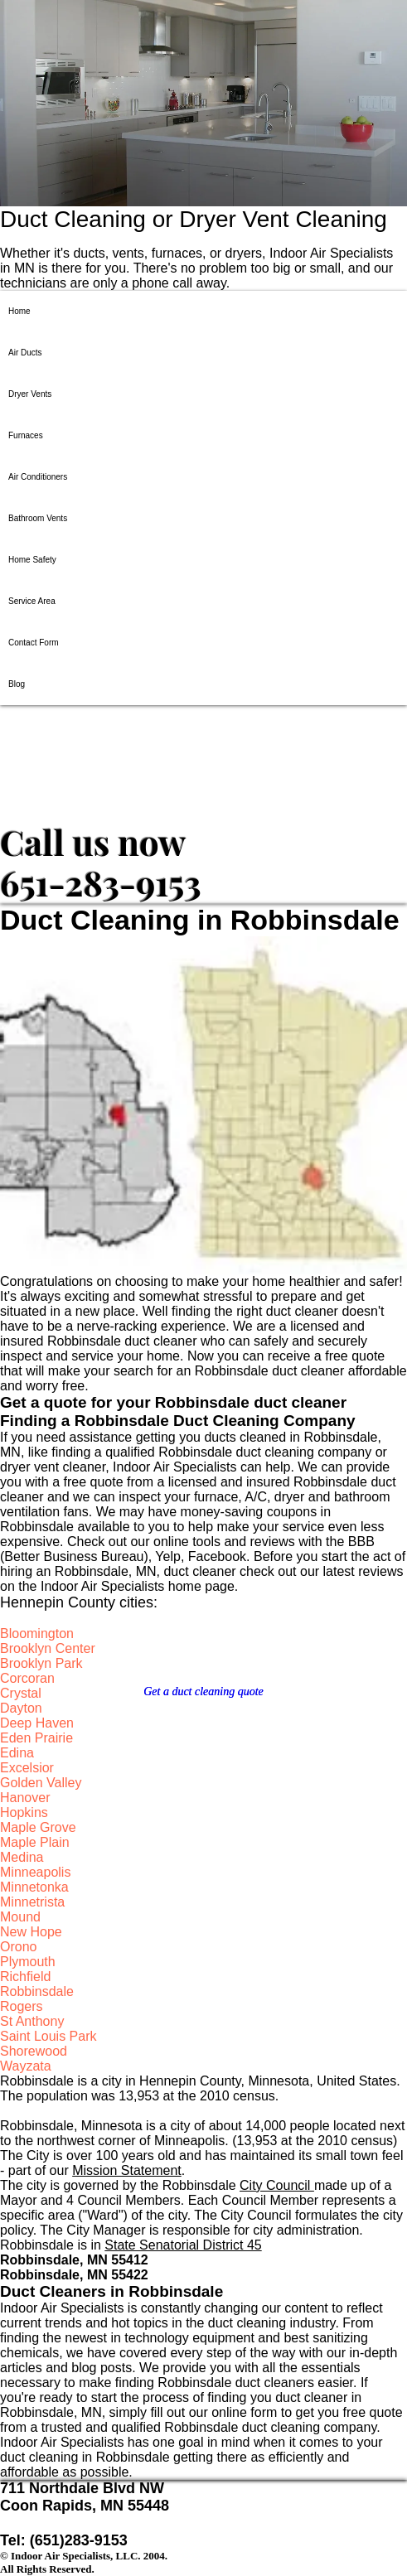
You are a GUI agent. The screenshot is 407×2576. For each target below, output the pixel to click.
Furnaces (25, 435)
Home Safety (32, 559)
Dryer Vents (29, 394)
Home (19, 311)
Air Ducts (25, 352)
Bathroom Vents (37, 518)
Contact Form (33, 642)
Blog (16, 684)
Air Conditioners (37, 476)
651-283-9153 (100, 882)
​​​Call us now (93, 842)
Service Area (32, 601)
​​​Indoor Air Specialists (122, 761)
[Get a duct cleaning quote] (203, 1692)
